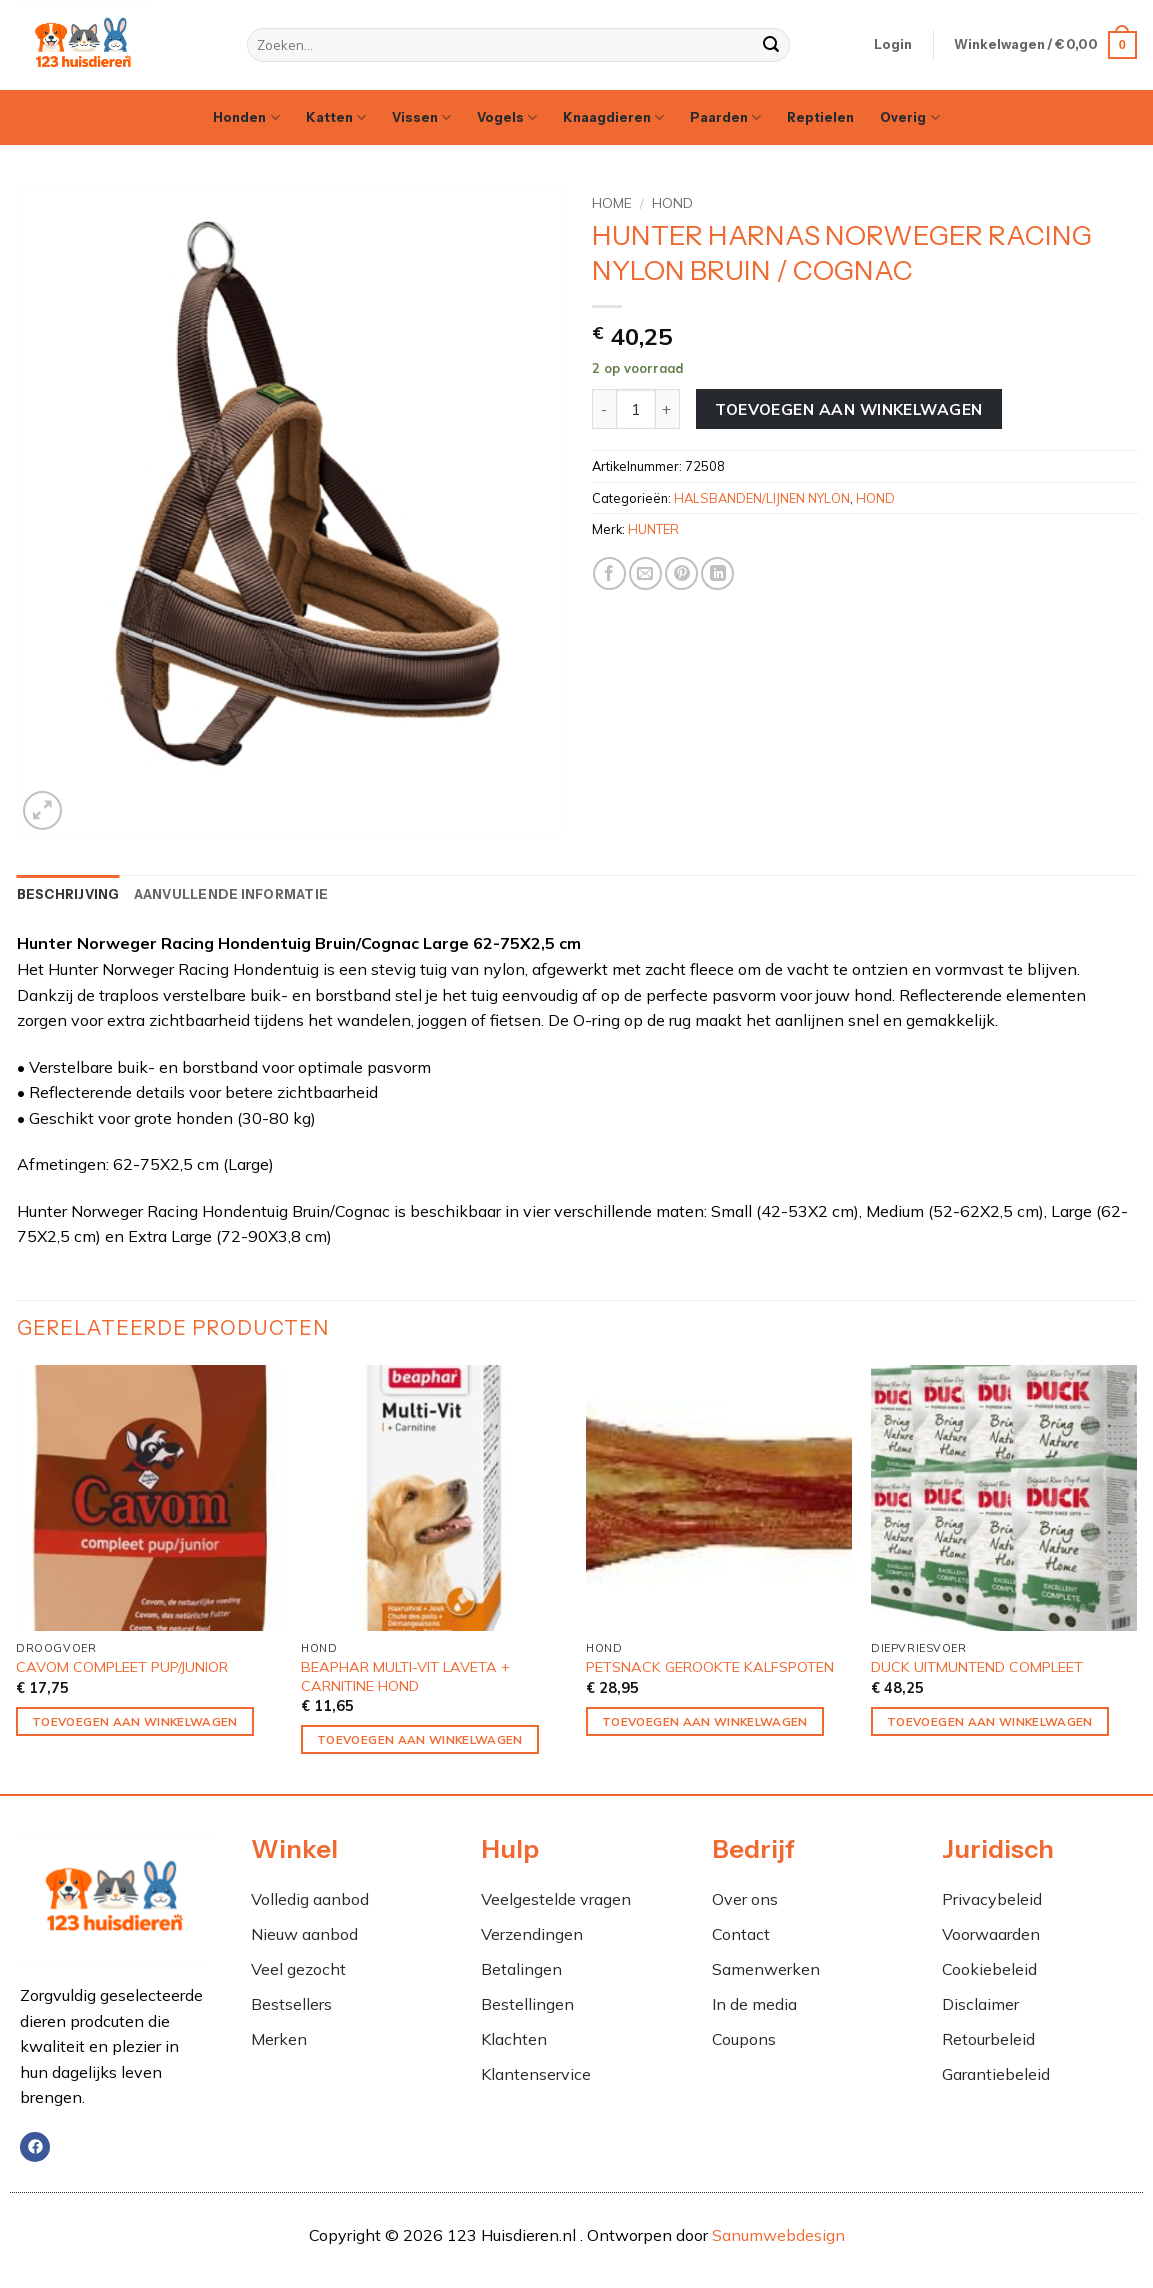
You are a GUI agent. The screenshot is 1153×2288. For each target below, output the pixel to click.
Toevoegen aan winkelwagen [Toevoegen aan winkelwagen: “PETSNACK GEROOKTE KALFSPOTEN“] (705, 1721)
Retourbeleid (988, 2039)
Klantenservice (536, 2074)
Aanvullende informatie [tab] (231, 894)
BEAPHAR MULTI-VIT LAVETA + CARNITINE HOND (405, 1676)
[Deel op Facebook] (609, 573)
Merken (279, 2039)
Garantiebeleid (996, 2074)
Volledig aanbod (310, 1899)
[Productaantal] (636, 409)
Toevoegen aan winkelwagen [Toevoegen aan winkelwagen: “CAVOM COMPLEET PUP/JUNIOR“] (135, 1721)
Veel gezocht (298, 1969)
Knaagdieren (613, 117)
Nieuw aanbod (304, 1934)
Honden (246, 117)
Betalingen (521, 1969)
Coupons (744, 2039)
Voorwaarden (991, 1934)
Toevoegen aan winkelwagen (849, 409)
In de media (754, 2004)
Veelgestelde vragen (556, 1899)
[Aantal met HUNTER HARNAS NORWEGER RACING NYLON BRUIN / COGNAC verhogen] (668, 409)
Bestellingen (527, 2004)
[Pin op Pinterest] (681, 573)
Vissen (421, 117)
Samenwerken (766, 1969)
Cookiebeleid (989, 1969)
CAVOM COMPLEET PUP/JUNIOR (122, 1667)
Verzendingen (532, 1934)
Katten (336, 117)
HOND (672, 202)
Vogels (507, 117)
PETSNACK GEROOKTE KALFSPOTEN (710, 1667)
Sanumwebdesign (778, 2235)
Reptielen (820, 117)
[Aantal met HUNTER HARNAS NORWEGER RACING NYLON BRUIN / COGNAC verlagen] (604, 409)
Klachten (516, 2039)
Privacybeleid (992, 1899)
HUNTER (653, 529)
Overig (909, 117)
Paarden (725, 117)
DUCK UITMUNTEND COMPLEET (977, 1667)
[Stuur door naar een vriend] (645, 573)
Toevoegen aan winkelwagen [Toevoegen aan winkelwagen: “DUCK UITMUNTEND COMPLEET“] (990, 1721)
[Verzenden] (772, 45)
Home (612, 202)
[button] (893, 45)
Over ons (745, 1899)
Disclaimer (980, 2004)
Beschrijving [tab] (68, 894)
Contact (741, 1934)
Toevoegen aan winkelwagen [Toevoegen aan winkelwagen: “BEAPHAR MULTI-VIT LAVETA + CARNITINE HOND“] (420, 1739)
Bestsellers (291, 2004)
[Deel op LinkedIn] (717, 573)
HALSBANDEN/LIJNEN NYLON (762, 498)
